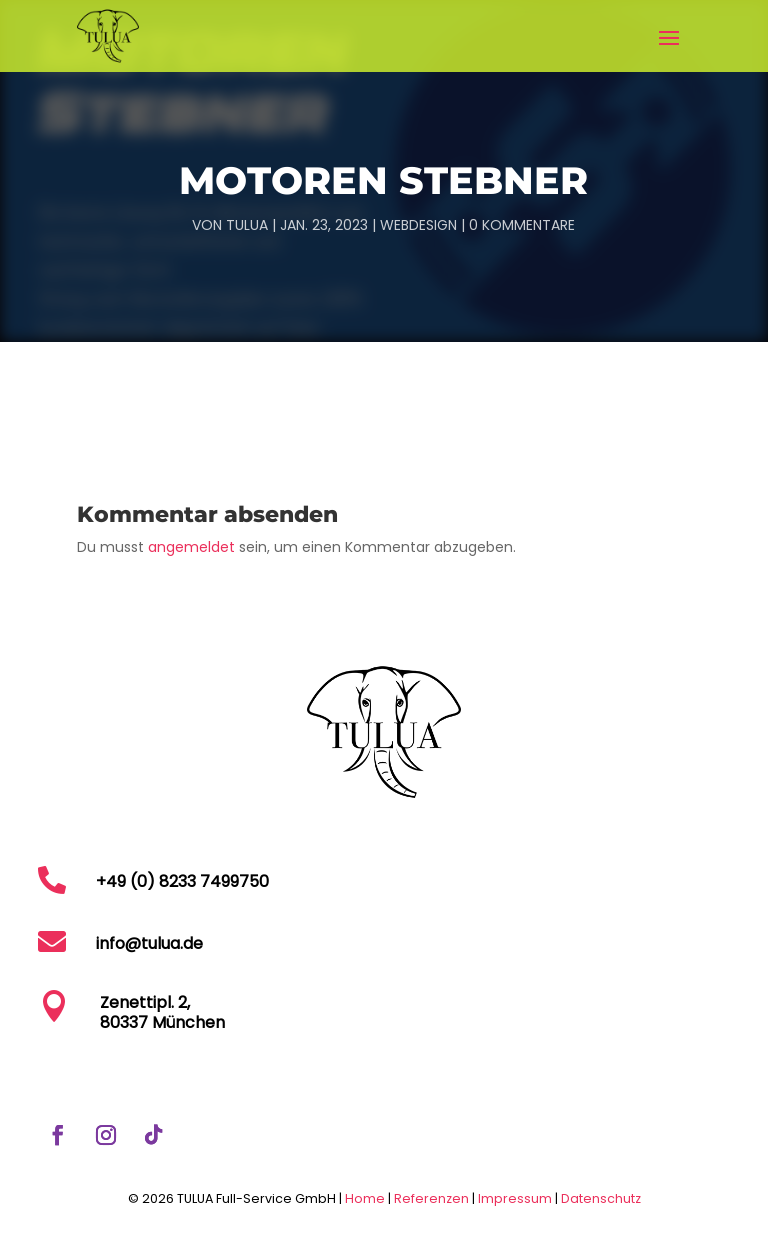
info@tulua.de (149, 943)
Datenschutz (601, 1198)
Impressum (516, 1198)
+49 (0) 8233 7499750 (182, 881)
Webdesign (418, 225)
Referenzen (431, 1198)
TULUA (247, 225)
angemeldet (191, 547)
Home (365, 1198)
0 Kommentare (522, 225)
